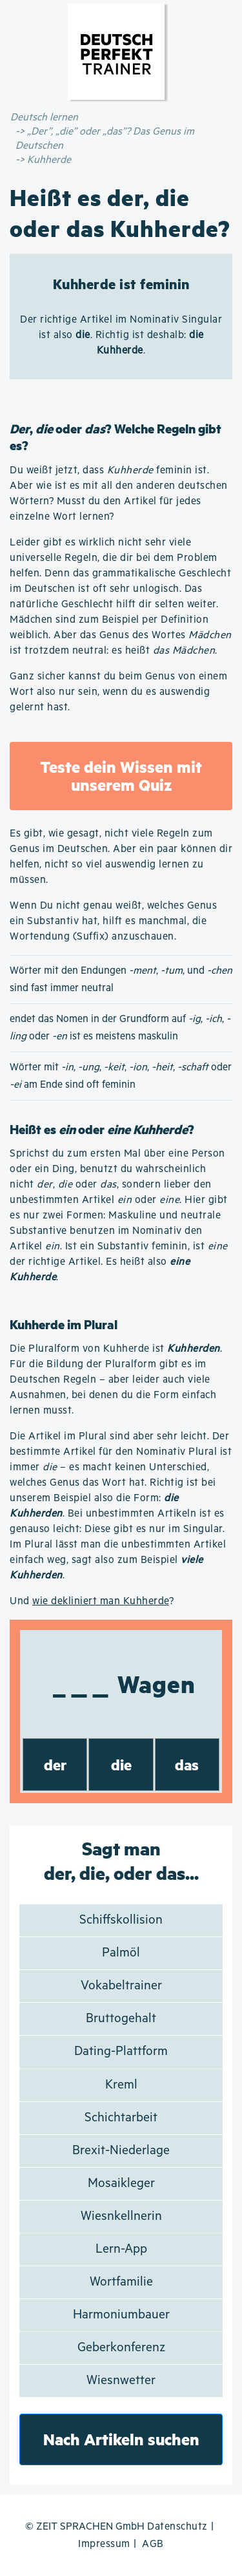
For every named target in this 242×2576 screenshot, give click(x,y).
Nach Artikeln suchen (121, 2439)
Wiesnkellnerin (121, 2216)
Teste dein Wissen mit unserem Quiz (121, 775)
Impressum (104, 2544)
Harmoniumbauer (121, 2314)
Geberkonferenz (121, 2347)
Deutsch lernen (44, 117)
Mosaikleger (121, 2183)
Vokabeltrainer (121, 1985)
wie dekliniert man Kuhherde (100, 1601)
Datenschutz (177, 2527)
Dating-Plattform (121, 2051)
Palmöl (121, 1953)
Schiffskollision (121, 1920)
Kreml (121, 2085)
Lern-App (121, 2249)
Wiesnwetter (121, 2380)
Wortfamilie (121, 2282)
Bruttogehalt (121, 2018)
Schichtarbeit (121, 2117)
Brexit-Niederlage (121, 2150)
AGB (153, 2544)
